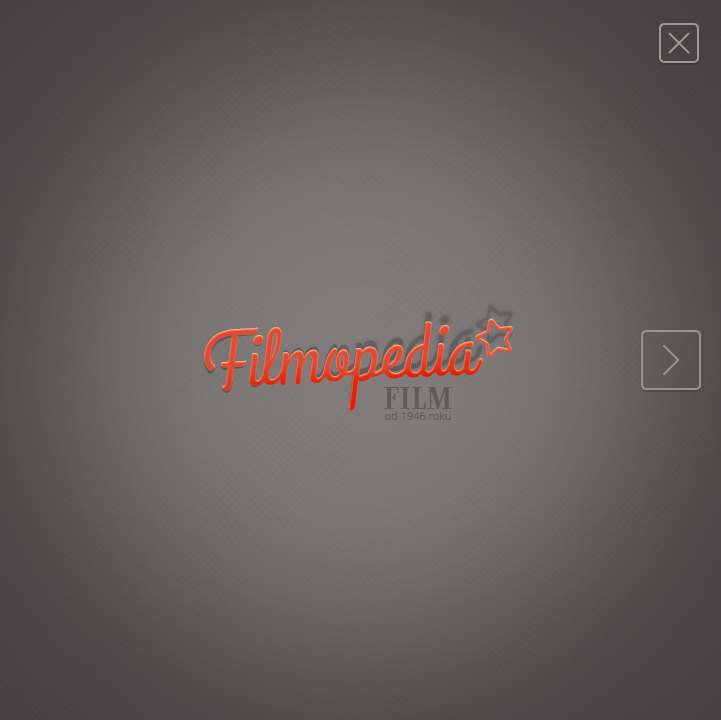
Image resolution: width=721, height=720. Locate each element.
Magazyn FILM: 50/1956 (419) (678, 42)
